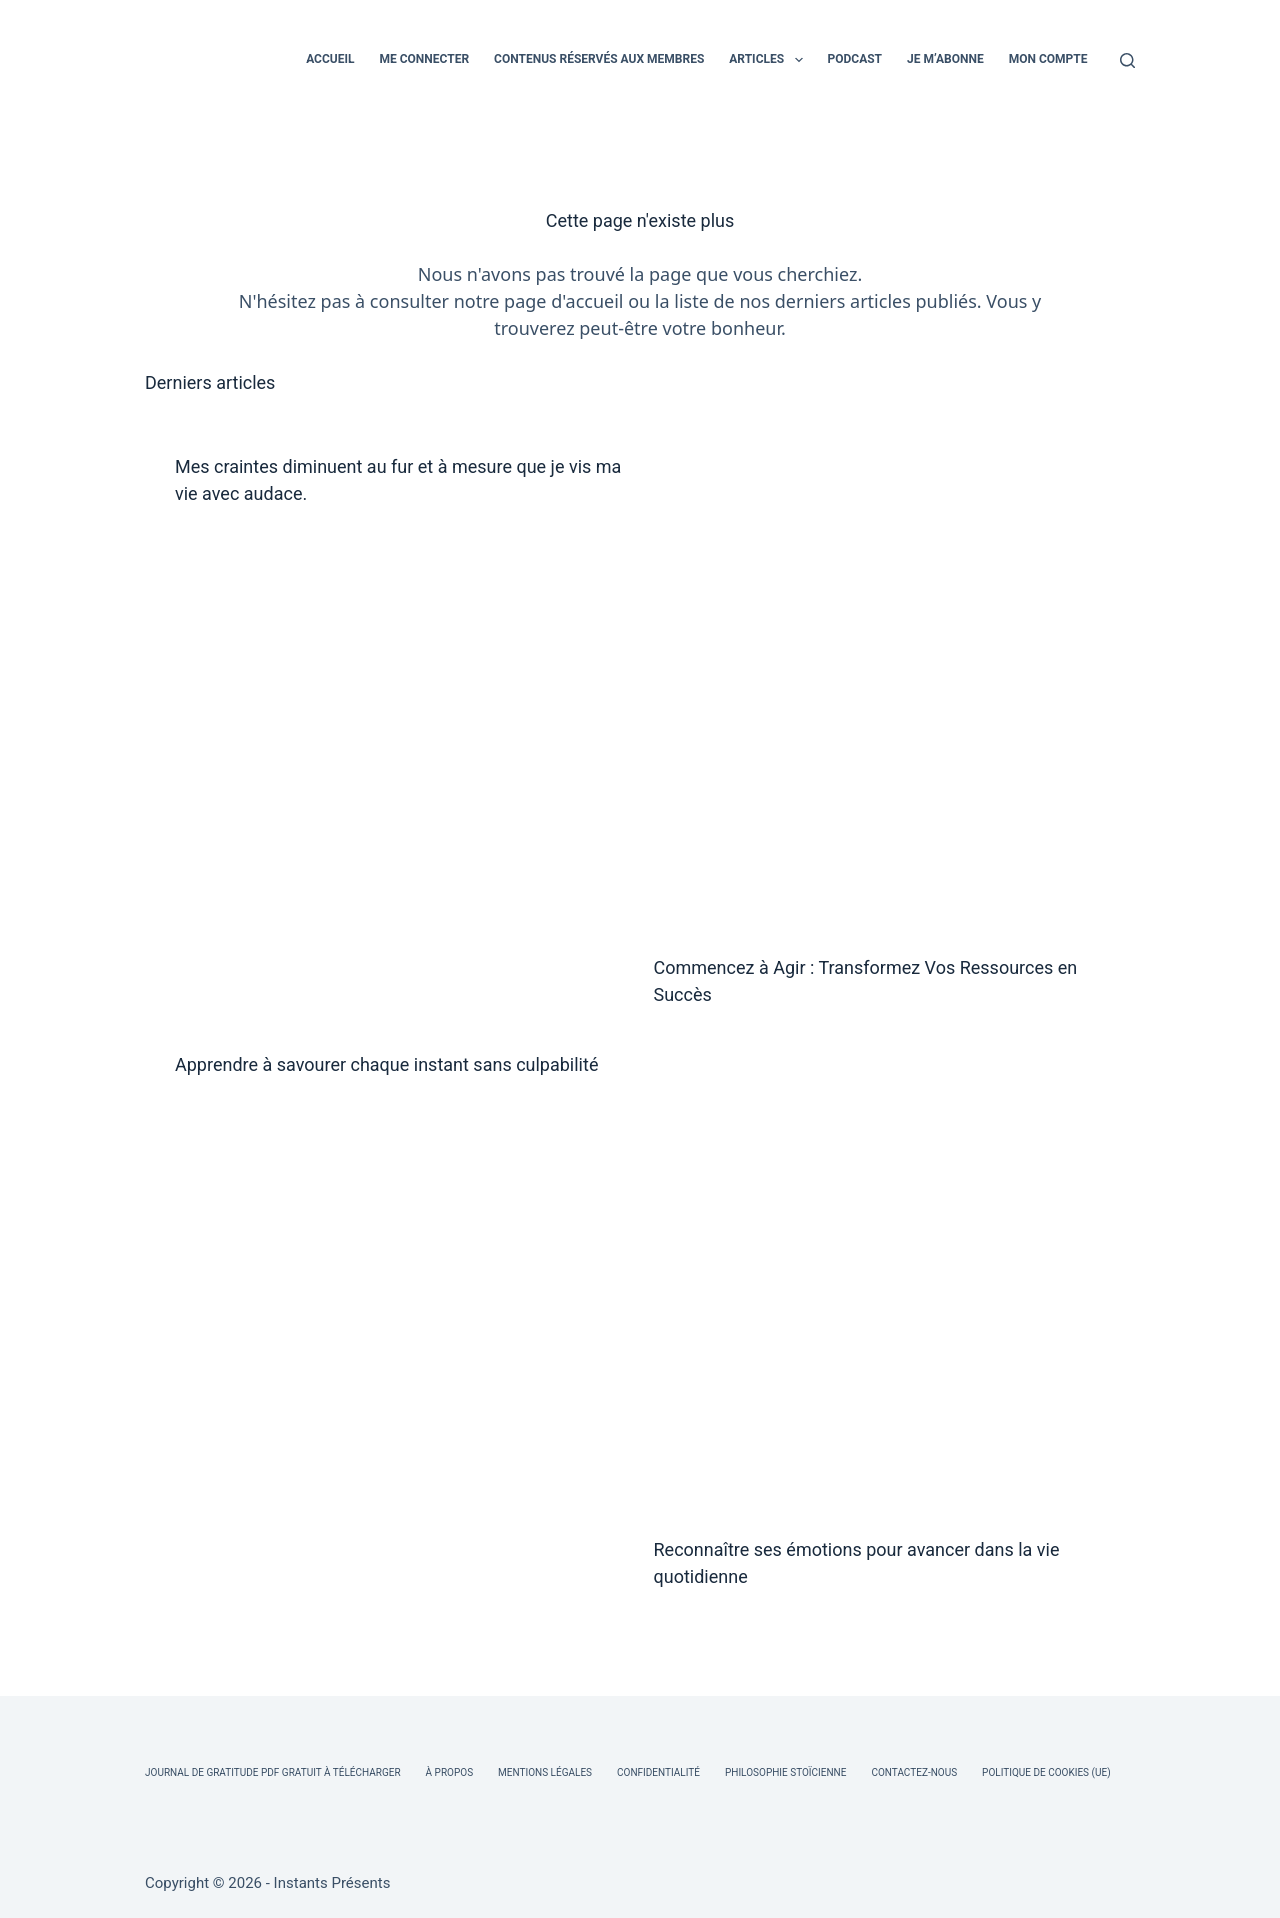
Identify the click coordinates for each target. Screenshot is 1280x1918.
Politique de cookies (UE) (1046, 1772)
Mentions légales (545, 1772)
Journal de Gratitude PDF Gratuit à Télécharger (273, 1772)
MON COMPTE (1048, 59)
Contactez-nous (914, 1772)
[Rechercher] (1127, 60)
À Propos (449, 1772)
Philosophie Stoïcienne (785, 1772)
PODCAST (855, 59)
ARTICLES (769, 60)
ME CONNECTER (424, 59)
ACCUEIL (330, 59)
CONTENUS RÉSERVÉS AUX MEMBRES (599, 59)
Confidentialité (658, 1772)
